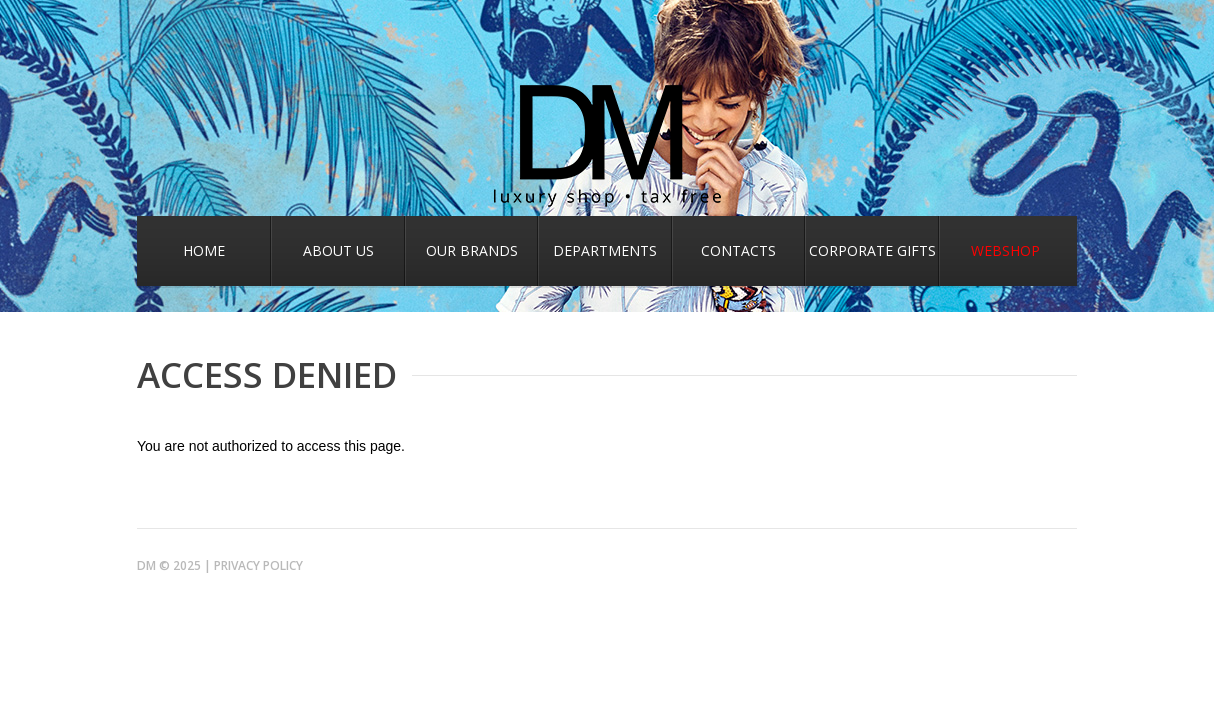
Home (204, 250)
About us (338, 250)
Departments (605, 250)
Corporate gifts (872, 250)
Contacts (738, 250)
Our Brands (472, 250)
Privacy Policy (258, 565)
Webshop (1005, 250)
